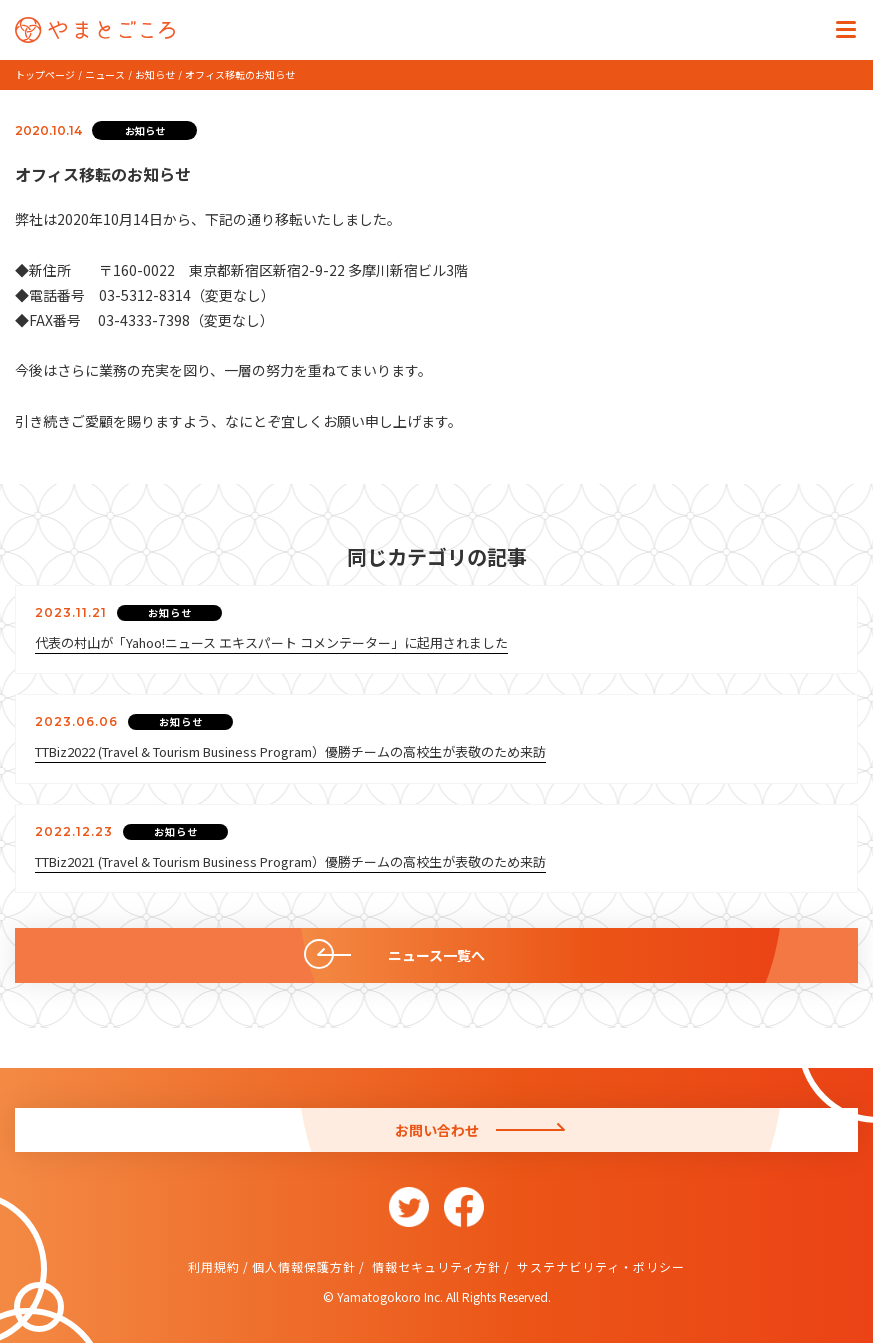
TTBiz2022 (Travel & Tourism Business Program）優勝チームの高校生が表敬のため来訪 (290, 751)
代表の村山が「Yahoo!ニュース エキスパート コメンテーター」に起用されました (271, 642)
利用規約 (214, 1266)
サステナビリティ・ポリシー (599, 1266)
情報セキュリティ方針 (434, 1266)
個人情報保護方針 (304, 1266)
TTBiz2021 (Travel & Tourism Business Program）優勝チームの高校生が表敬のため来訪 (290, 861)
